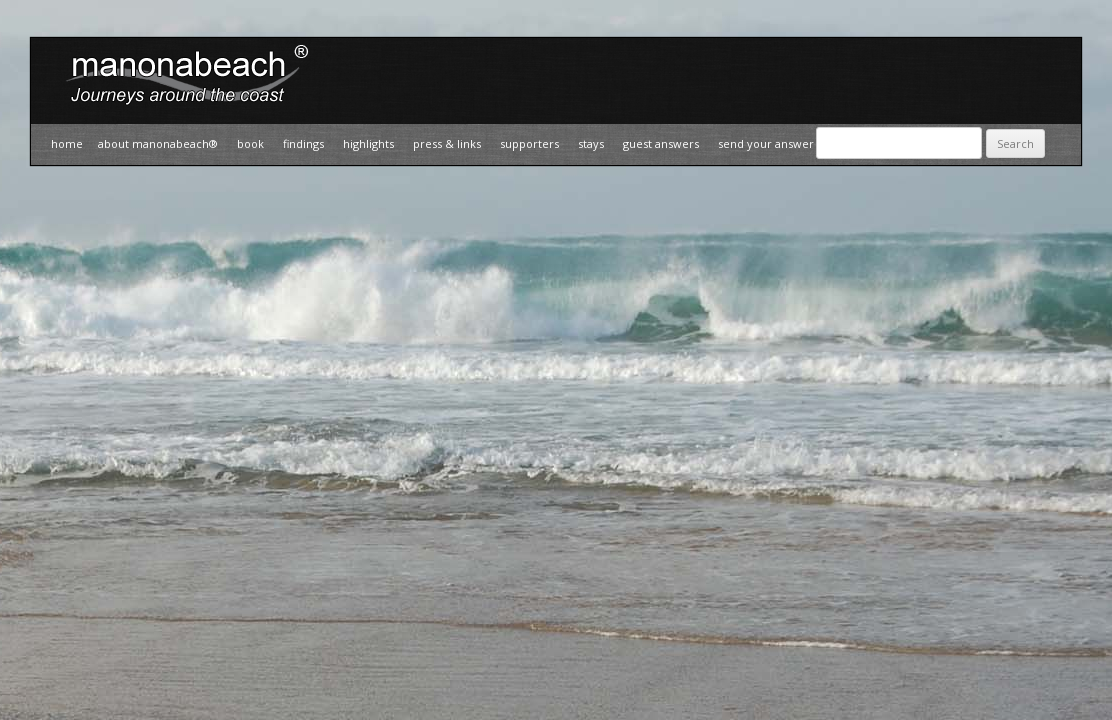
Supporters (529, 143)
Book (250, 143)
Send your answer (766, 143)
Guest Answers (661, 143)
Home (67, 143)
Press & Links (447, 143)
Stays (591, 143)
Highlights (368, 143)
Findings (303, 143)
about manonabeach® (158, 143)
